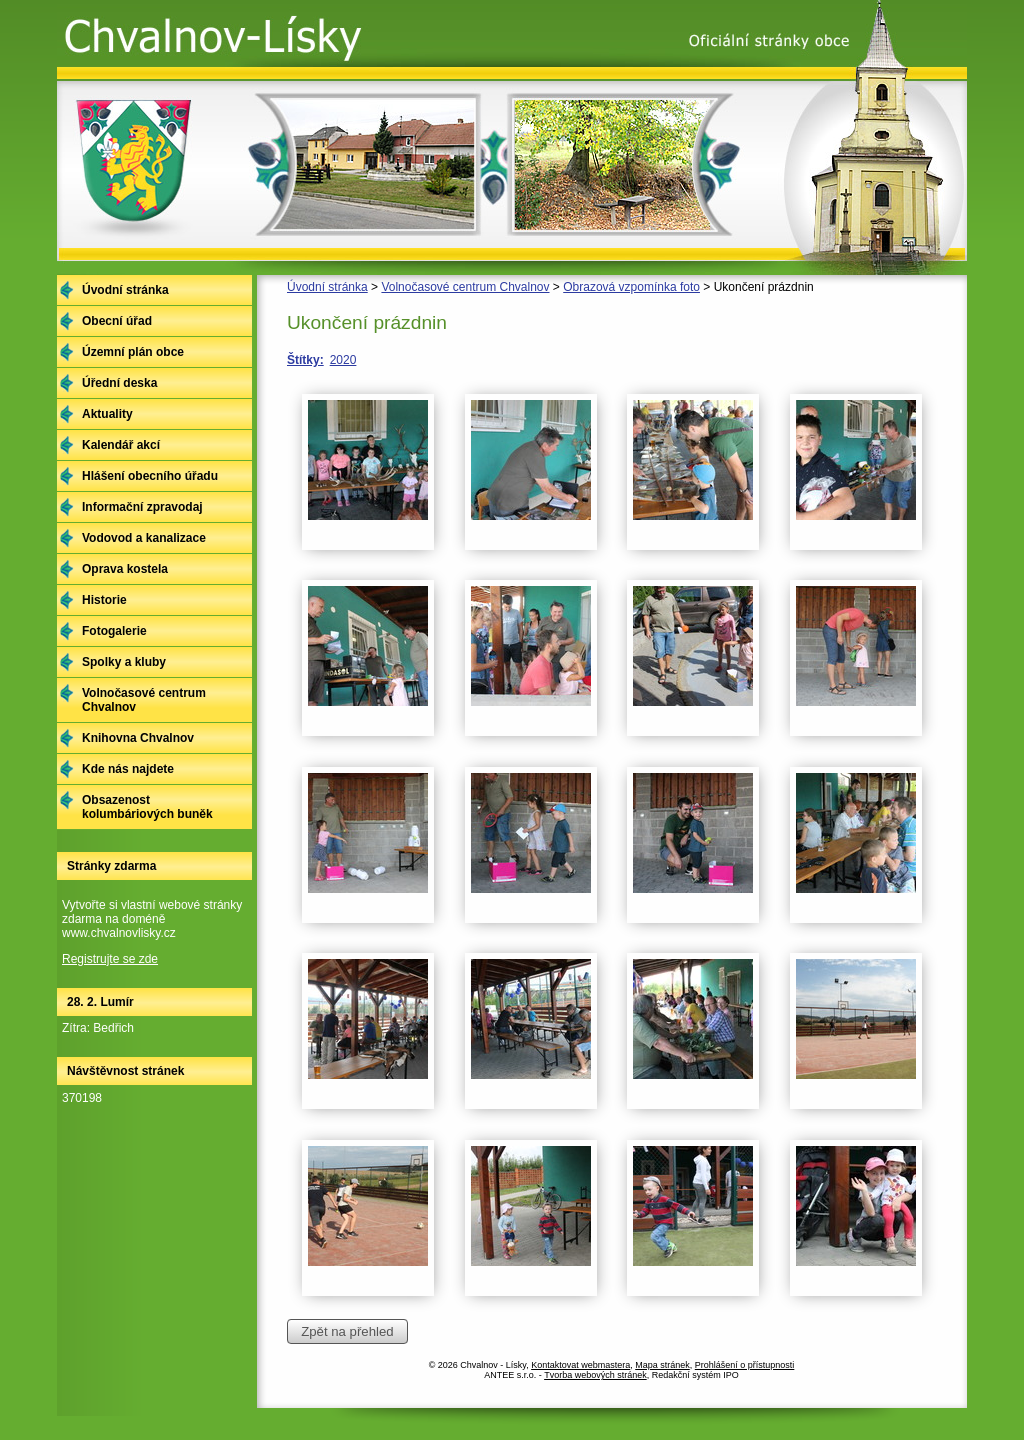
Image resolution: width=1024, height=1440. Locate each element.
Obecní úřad (117, 321)
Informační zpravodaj (142, 507)
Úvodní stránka (327, 287)
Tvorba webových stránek (595, 1375)
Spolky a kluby (124, 662)
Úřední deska (119, 383)
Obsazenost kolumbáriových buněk (147, 807)
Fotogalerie (114, 631)
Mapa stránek (662, 1365)
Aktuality (107, 414)
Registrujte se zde (110, 959)
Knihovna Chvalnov (138, 738)
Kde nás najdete (128, 769)
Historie (104, 600)
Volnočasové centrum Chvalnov (465, 287)
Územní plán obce (133, 352)
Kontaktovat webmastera (580, 1365)
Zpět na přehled (347, 1331)
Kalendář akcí (121, 445)
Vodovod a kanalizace (144, 538)
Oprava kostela (125, 569)
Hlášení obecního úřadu (150, 476)
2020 (343, 360)
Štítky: (305, 360)
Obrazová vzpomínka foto (631, 287)
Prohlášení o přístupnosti (745, 1365)
